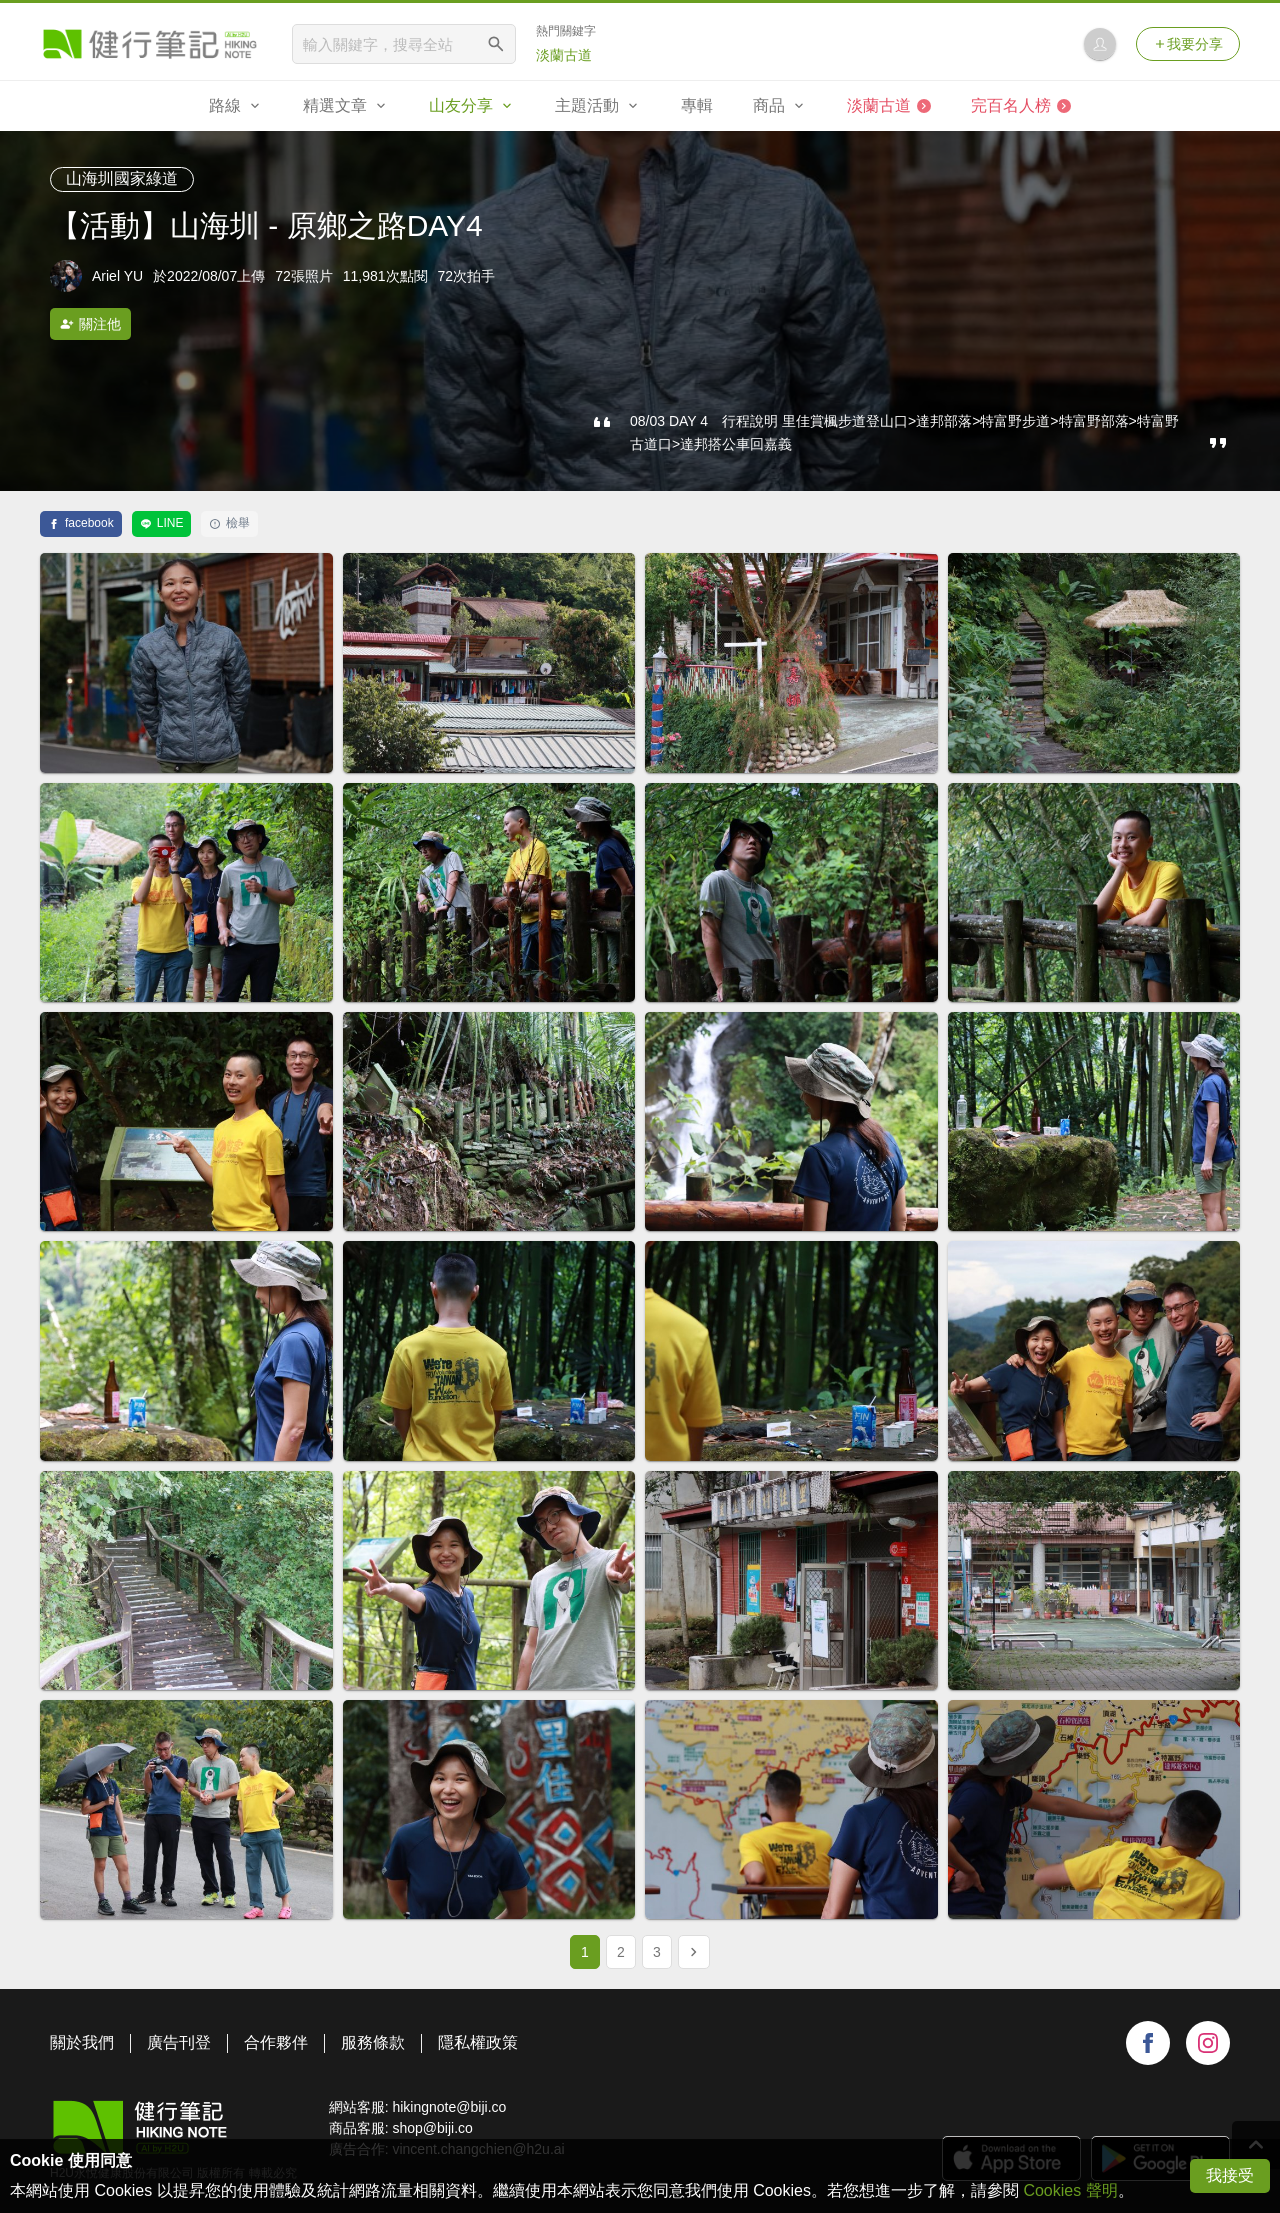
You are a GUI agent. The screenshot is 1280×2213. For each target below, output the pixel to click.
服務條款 (373, 2042)
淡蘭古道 (564, 55)
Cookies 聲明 (1070, 2190)
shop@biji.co (432, 2128)
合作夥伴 (276, 2042)
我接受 (1230, 2175)
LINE (162, 523)
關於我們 (82, 2042)
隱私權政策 (478, 2042)
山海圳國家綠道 (122, 178)
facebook (81, 523)
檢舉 (229, 523)
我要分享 (1188, 44)
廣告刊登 (179, 2042)
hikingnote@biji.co (449, 2107)
